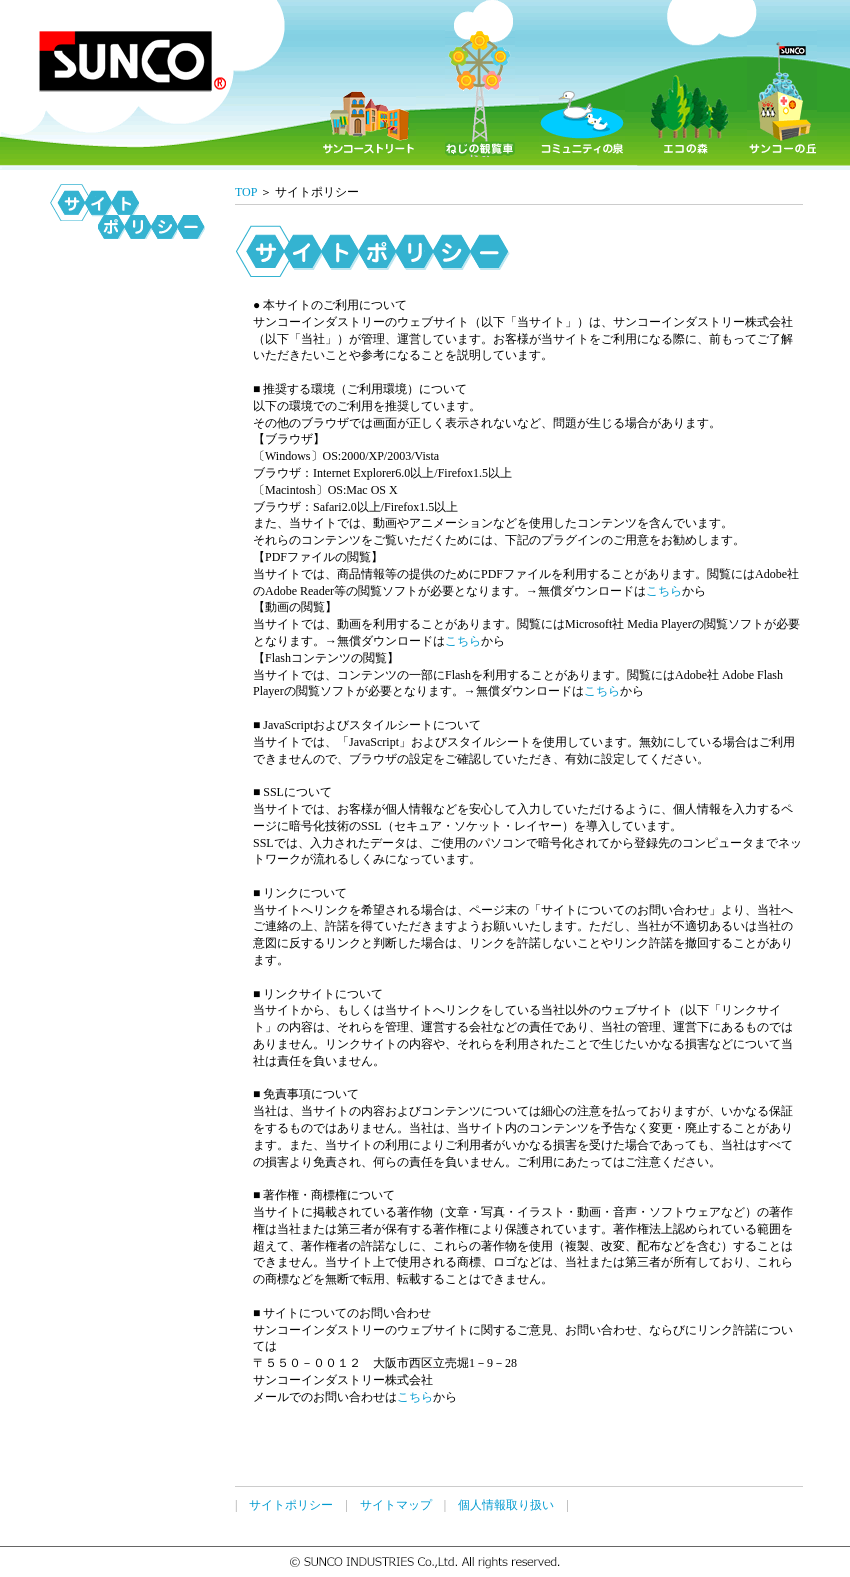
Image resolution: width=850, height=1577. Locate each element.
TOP (246, 192)
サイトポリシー (291, 1505)
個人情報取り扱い (506, 1505)
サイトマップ (396, 1505)
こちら (664, 591)
